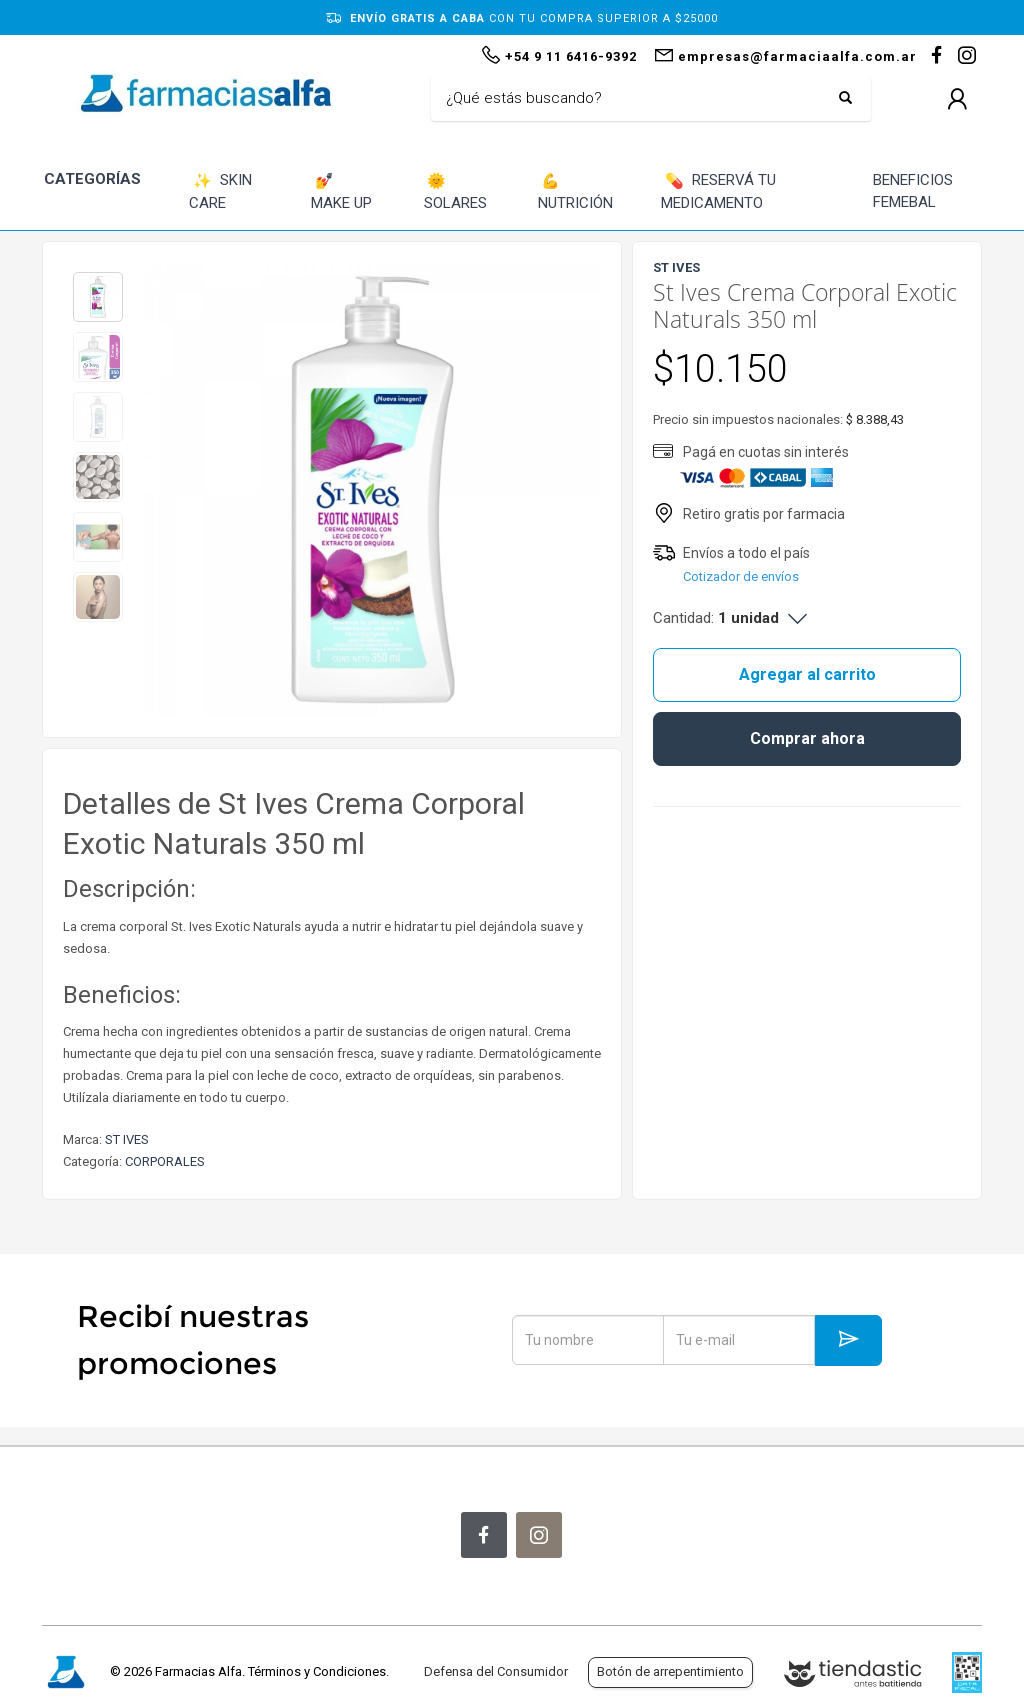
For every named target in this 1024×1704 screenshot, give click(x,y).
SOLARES (455, 191)
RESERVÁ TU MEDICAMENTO (718, 191)
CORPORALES (165, 1161)
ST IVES (127, 1139)
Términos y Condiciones (317, 1671)
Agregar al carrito (807, 674)
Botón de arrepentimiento (670, 1671)
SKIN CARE (220, 191)
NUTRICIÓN (575, 191)
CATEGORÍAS (92, 179)
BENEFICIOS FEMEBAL (913, 191)
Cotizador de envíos (741, 576)
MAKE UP (341, 191)
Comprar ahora (807, 738)
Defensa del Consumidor (496, 1671)
